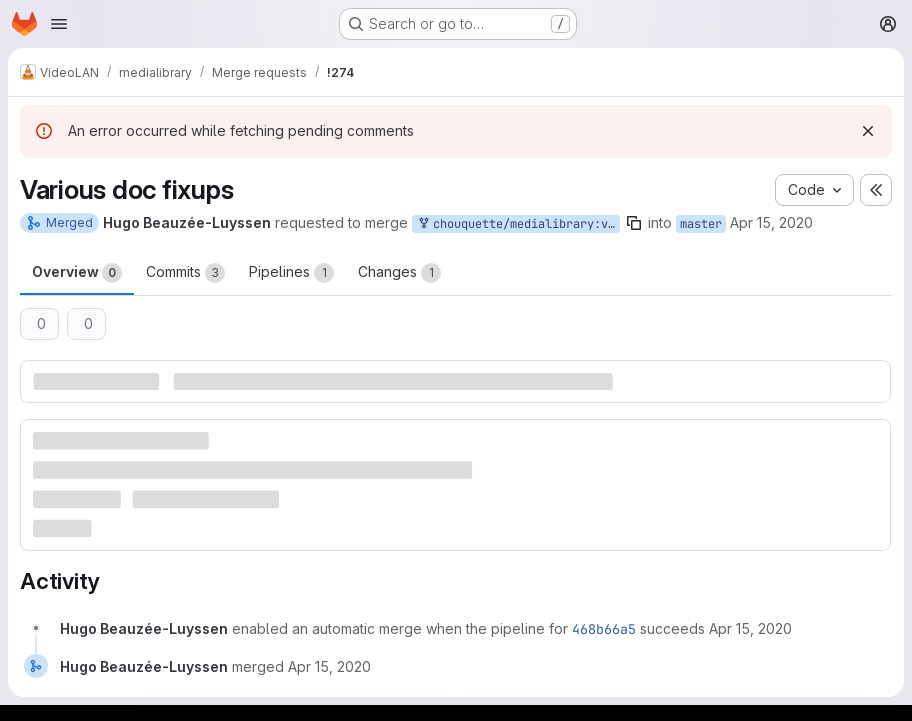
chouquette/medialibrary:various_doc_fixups (518, 224)
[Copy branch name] (634, 223)
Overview (77, 273)
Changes (399, 273)
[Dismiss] (868, 131)
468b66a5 (604, 629)
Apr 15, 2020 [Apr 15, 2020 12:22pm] (771, 222)
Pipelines (291, 273)
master (701, 224)
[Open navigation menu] (59, 24)
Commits (185, 273)
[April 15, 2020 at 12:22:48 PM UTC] (750, 628)
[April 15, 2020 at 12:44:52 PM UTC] (329, 666)
